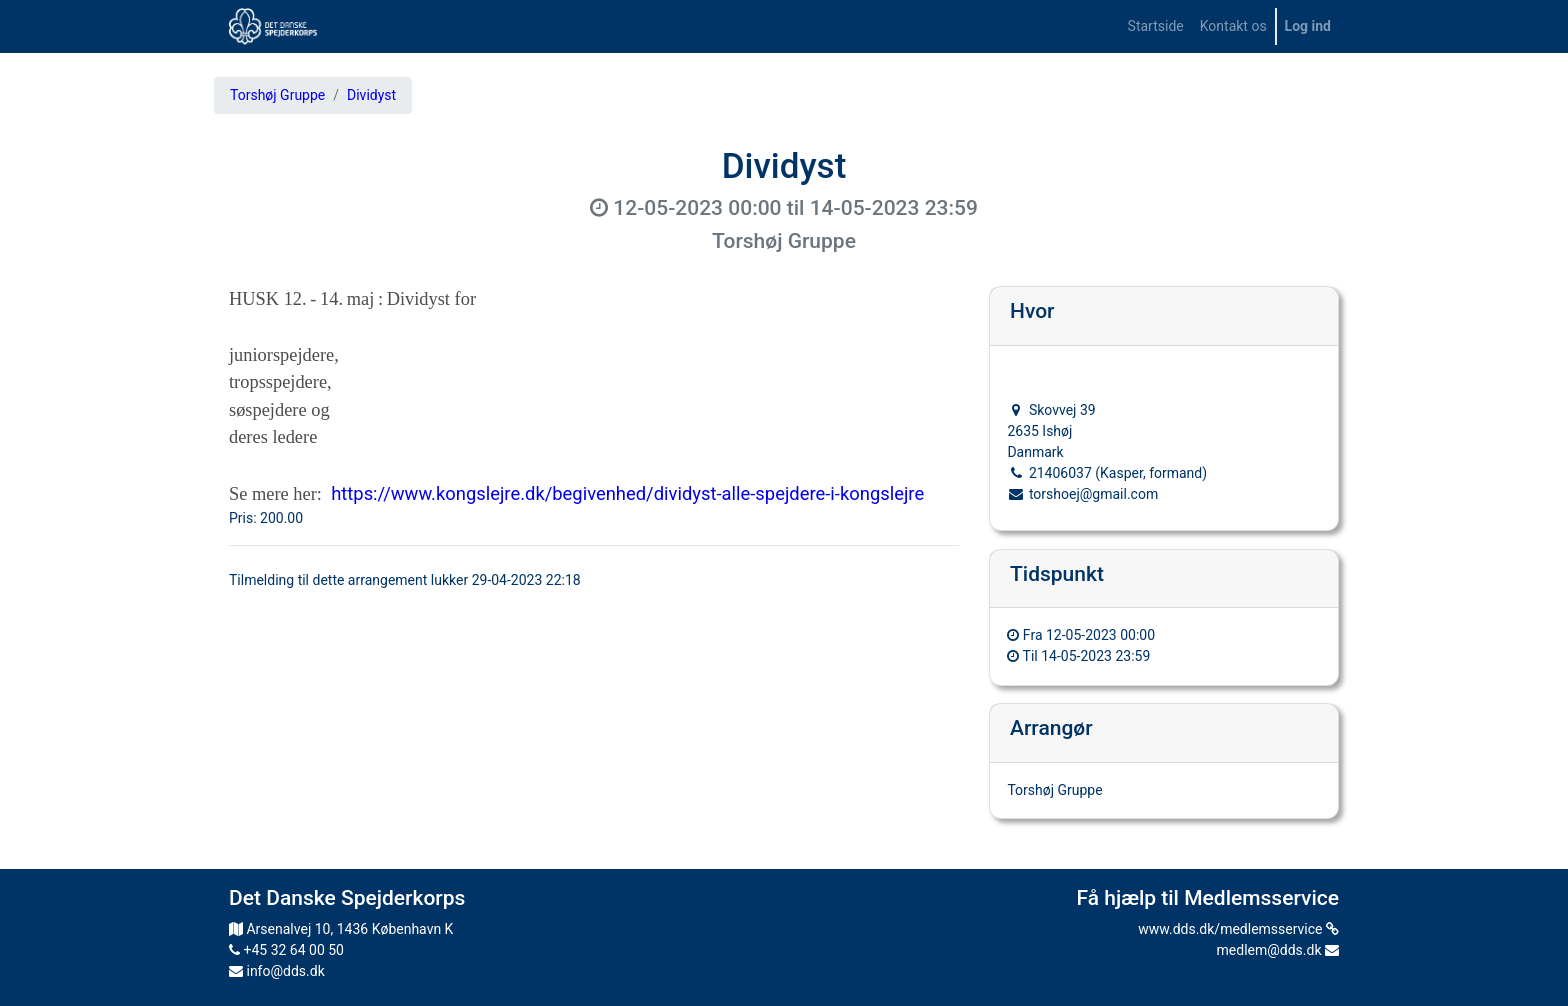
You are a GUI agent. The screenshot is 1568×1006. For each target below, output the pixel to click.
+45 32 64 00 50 (286, 950)
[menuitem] (1156, 26)
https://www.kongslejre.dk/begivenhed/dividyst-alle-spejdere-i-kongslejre (627, 493)
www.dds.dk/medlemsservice (1238, 929)
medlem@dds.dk (1278, 950)
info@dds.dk (277, 971)
